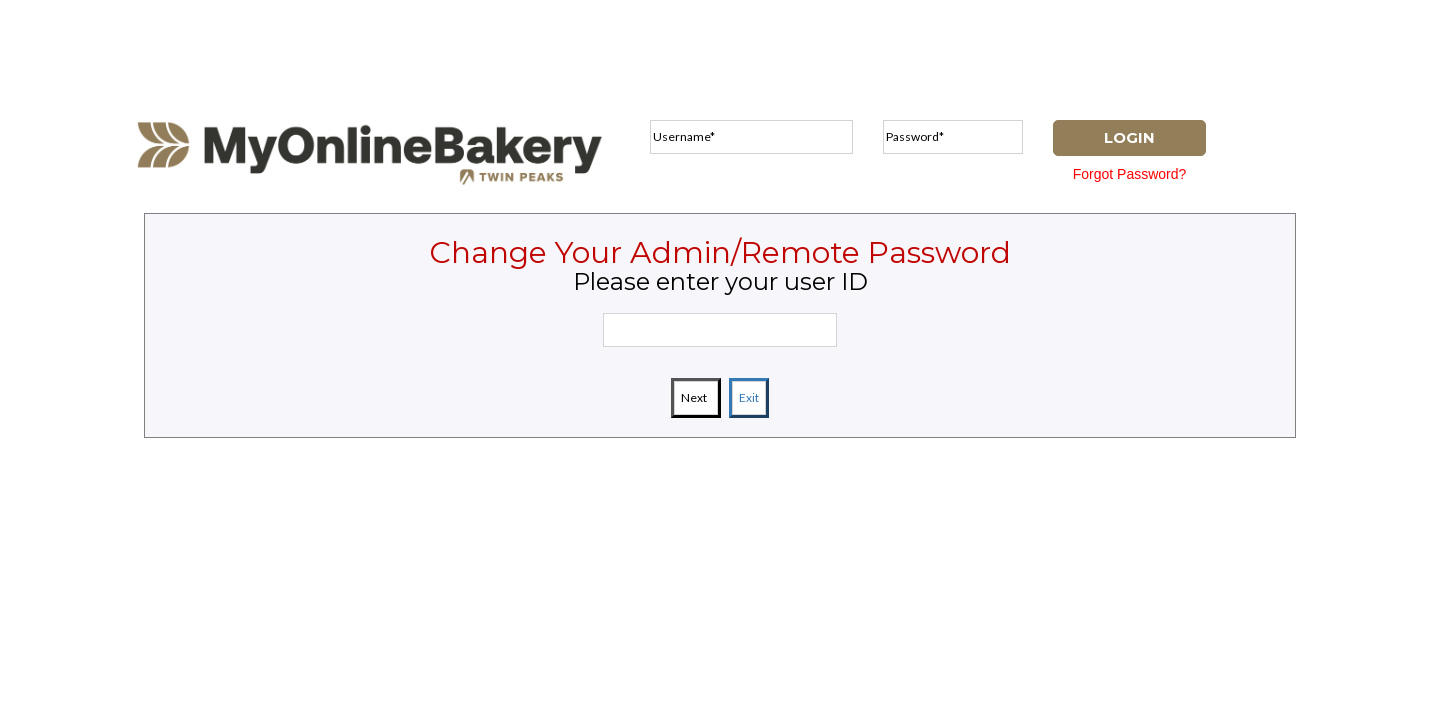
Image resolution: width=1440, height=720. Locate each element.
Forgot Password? (1130, 174)
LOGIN (1129, 137)
